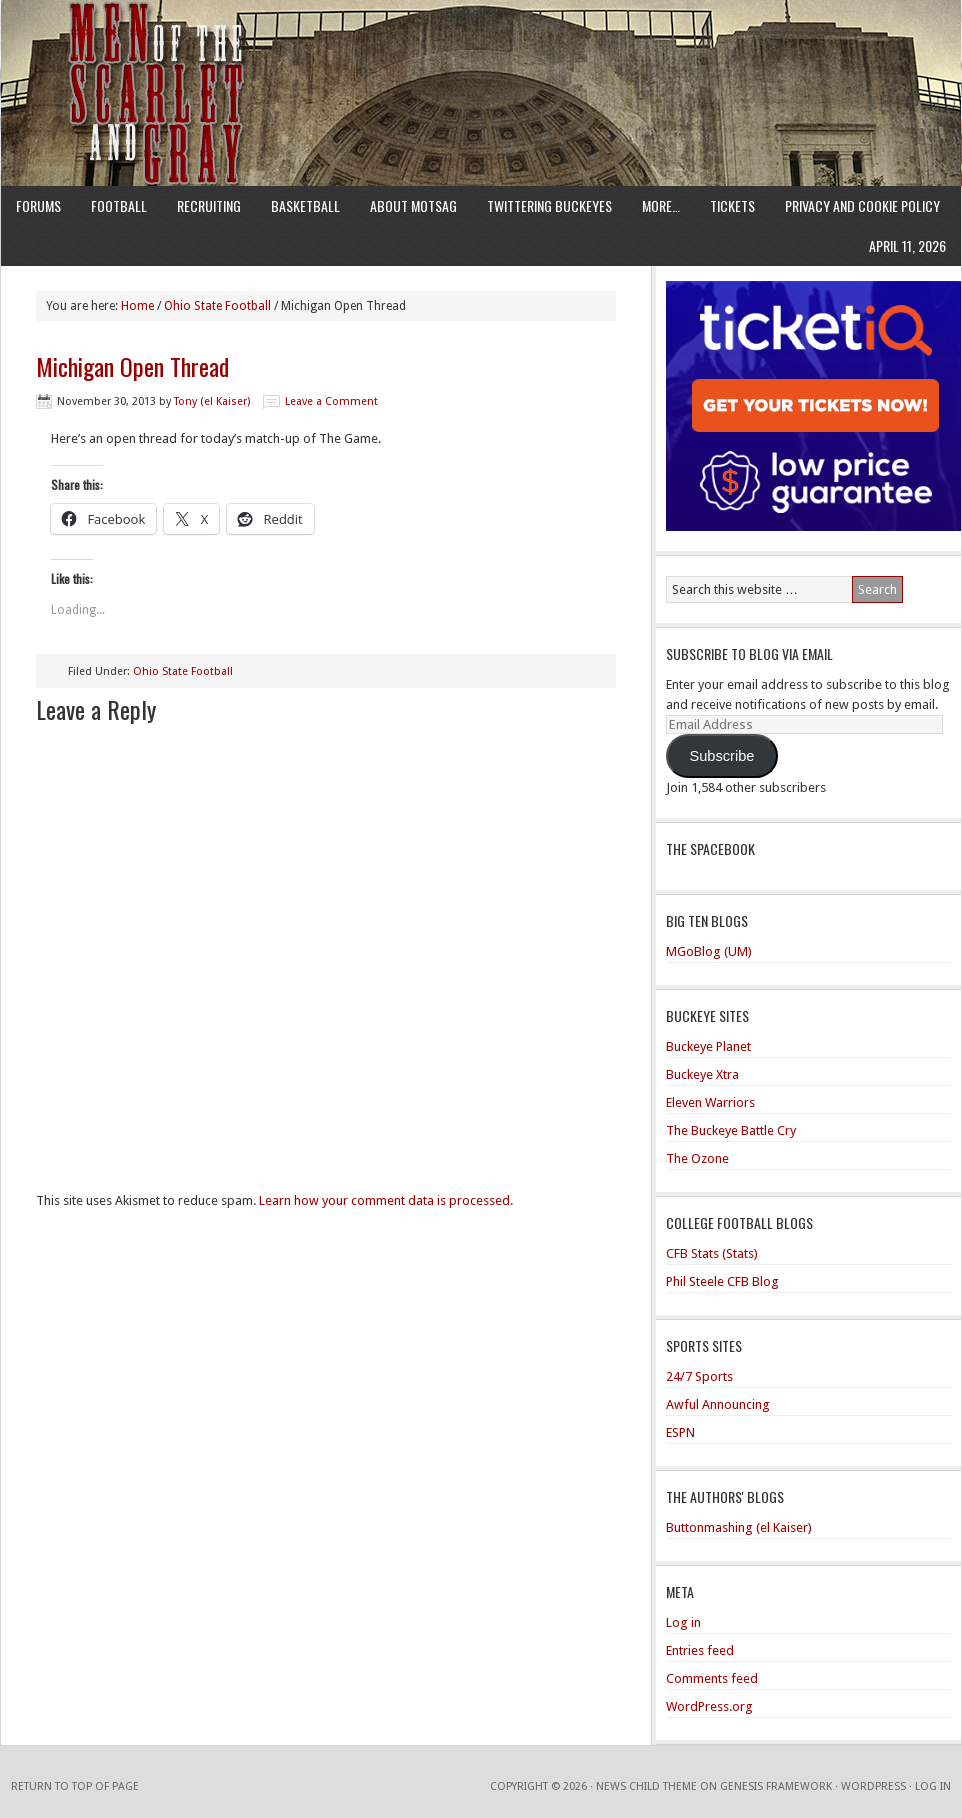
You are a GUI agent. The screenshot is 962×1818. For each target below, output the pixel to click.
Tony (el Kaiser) (212, 401)
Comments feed (712, 1678)
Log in (683, 1622)
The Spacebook (710, 848)
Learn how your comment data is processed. (386, 1200)
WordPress (873, 1786)
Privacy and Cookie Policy (862, 205)
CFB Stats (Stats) (712, 1253)
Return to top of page (75, 1786)
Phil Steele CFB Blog (722, 1281)
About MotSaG (413, 205)
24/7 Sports (699, 1376)
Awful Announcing (718, 1404)
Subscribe (721, 756)
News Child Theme (646, 1786)
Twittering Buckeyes (549, 205)
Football (119, 205)
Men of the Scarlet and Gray (481, 55)
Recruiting (209, 205)
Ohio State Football (183, 671)
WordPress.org (709, 1706)
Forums (38, 205)
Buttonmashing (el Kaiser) (739, 1527)
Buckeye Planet (708, 1046)
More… (661, 205)
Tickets (732, 205)
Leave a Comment (331, 401)
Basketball (305, 205)
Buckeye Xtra (702, 1074)
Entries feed (700, 1650)
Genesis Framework (776, 1786)
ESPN (680, 1432)
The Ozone (697, 1158)
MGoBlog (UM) (709, 951)
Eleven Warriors (710, 1102)
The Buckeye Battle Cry (731, 1130)
